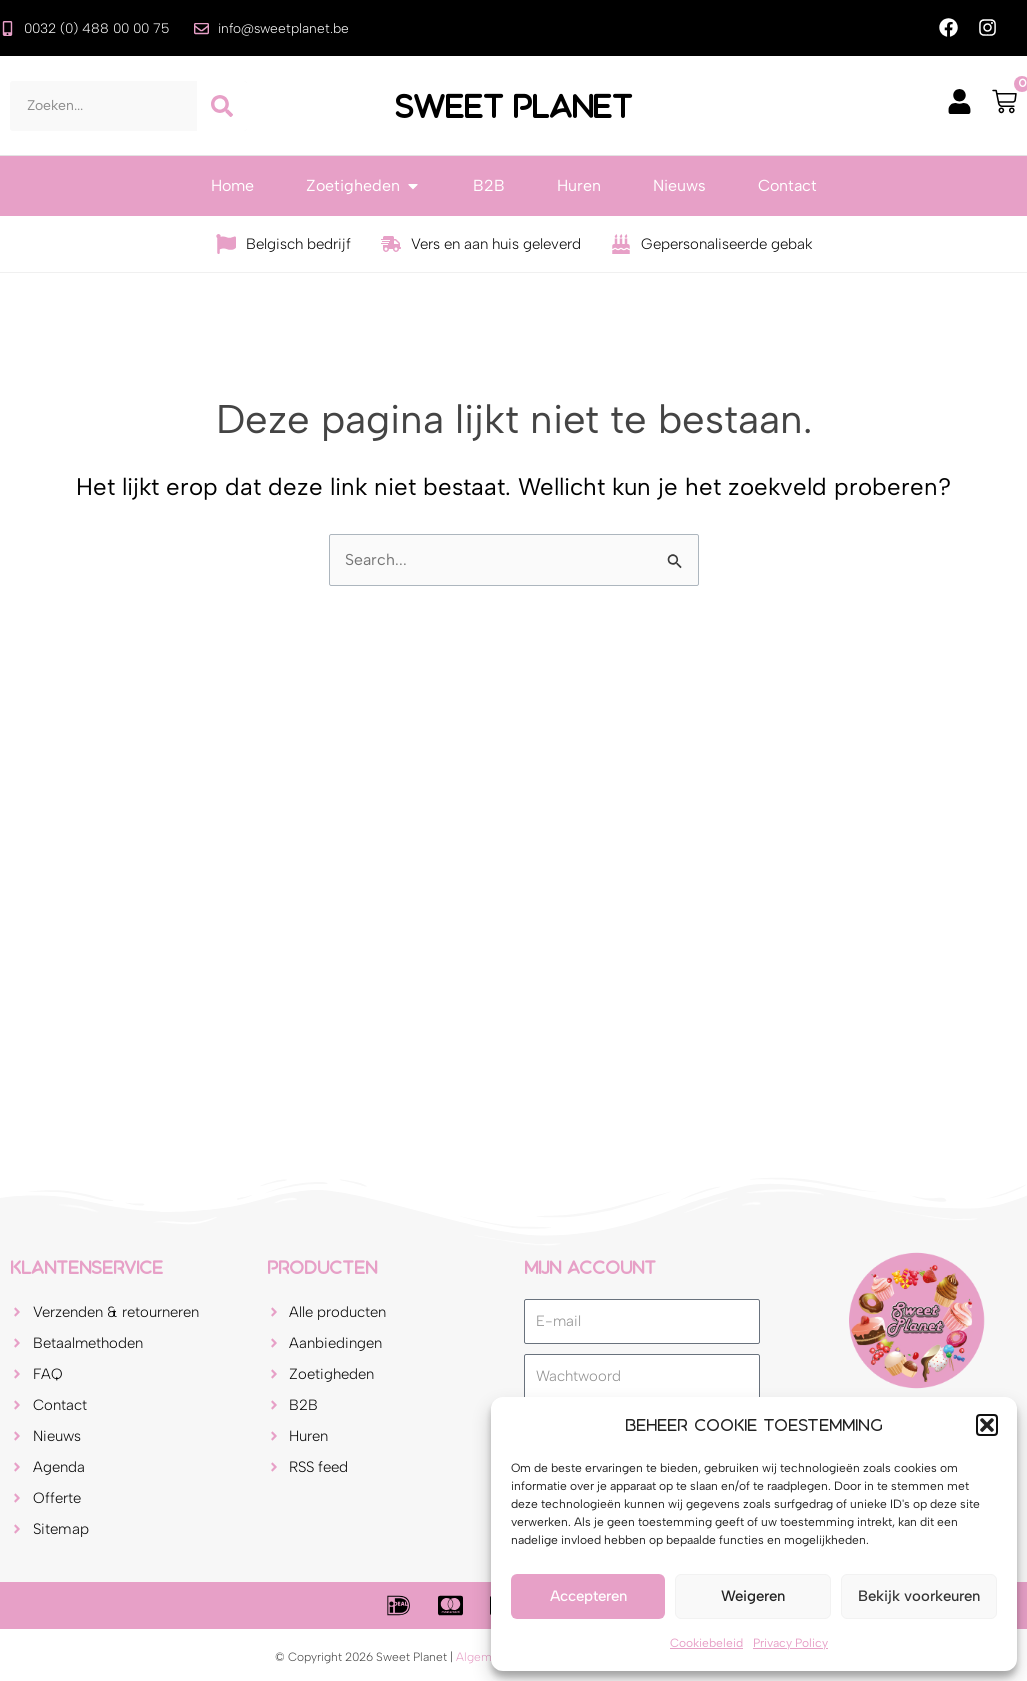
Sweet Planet (514, 106)
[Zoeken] (222, 106)
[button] (987, 1425)
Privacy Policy (790, 1643)
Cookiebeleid (706, 1643)
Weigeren (753, 1596)
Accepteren (588, 1596)
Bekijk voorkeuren (919, 1596)
